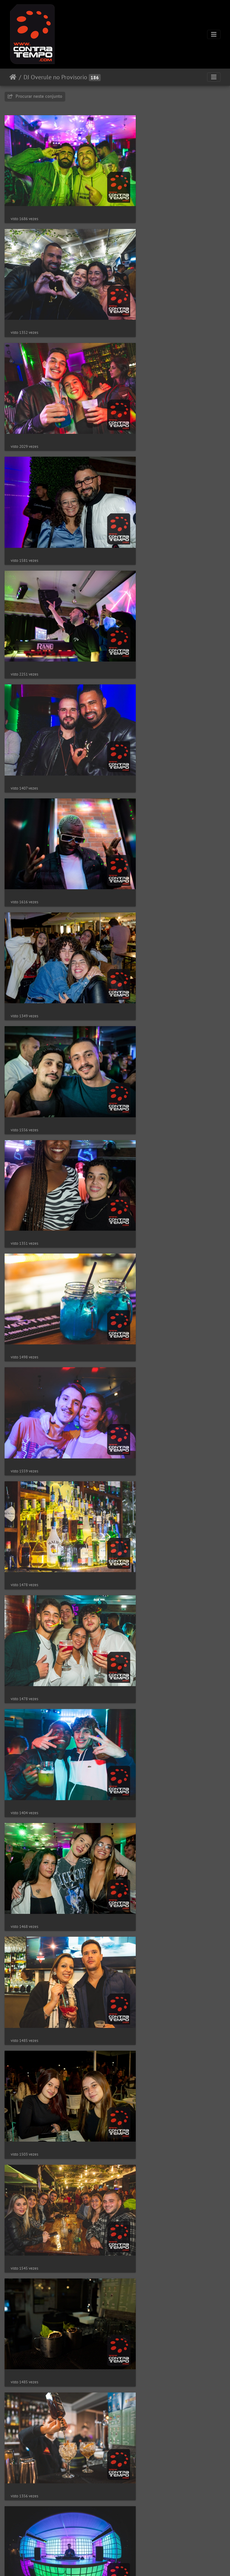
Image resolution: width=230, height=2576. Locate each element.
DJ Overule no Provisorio (55, 77)
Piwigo (134, 2563)
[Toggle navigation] (214, 34)
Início (12, 77)
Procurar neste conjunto (35, 96)
